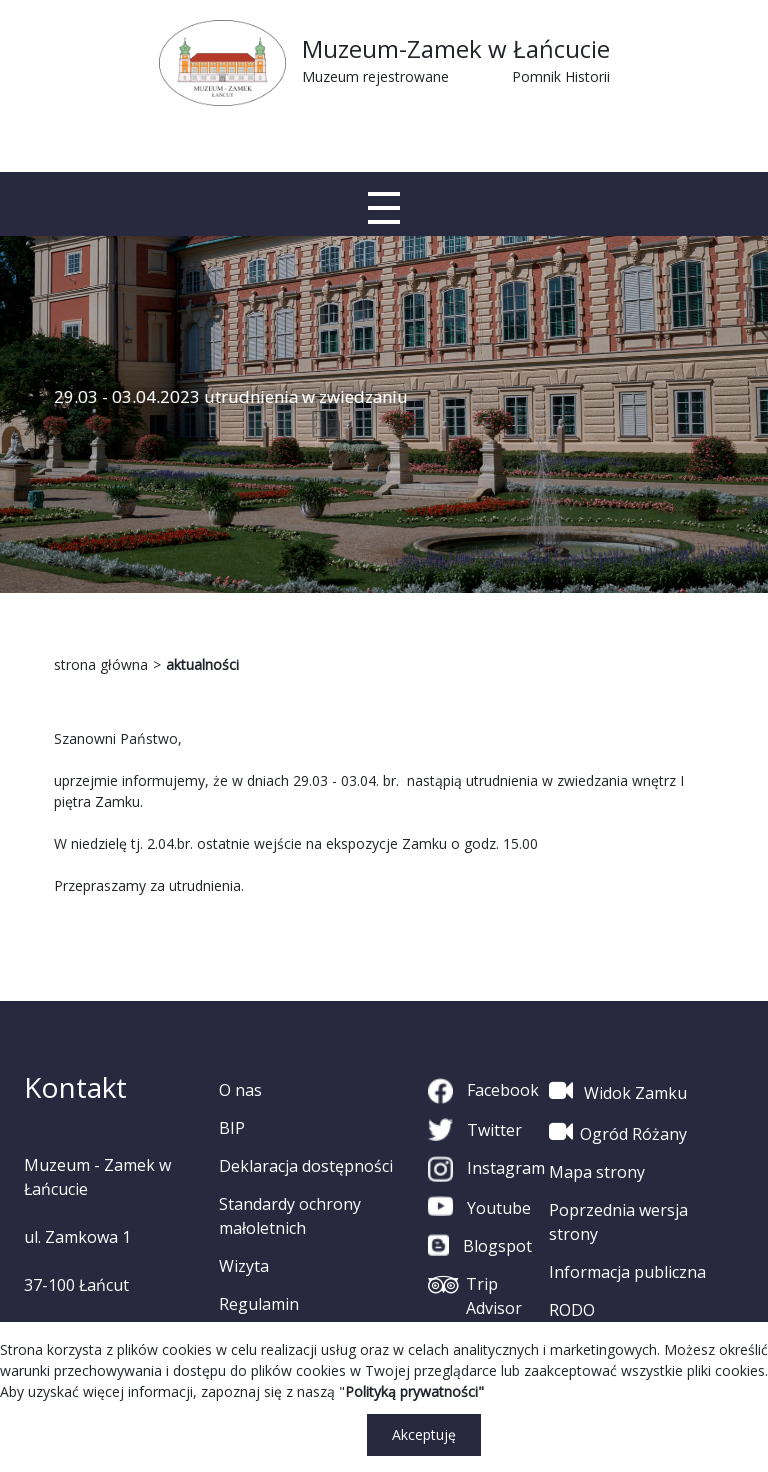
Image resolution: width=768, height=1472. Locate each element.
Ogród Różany (618, 1132)
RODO (572, 1310)
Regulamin (259, 1304)
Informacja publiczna (627, 1272)
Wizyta (244, 1266)
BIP (232, 1128)
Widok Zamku (618, 1091)
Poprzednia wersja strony (618, 1222)
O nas (240, 1090)
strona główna (101, 664)
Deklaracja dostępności (306, 1166)
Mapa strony (597, 1172)
